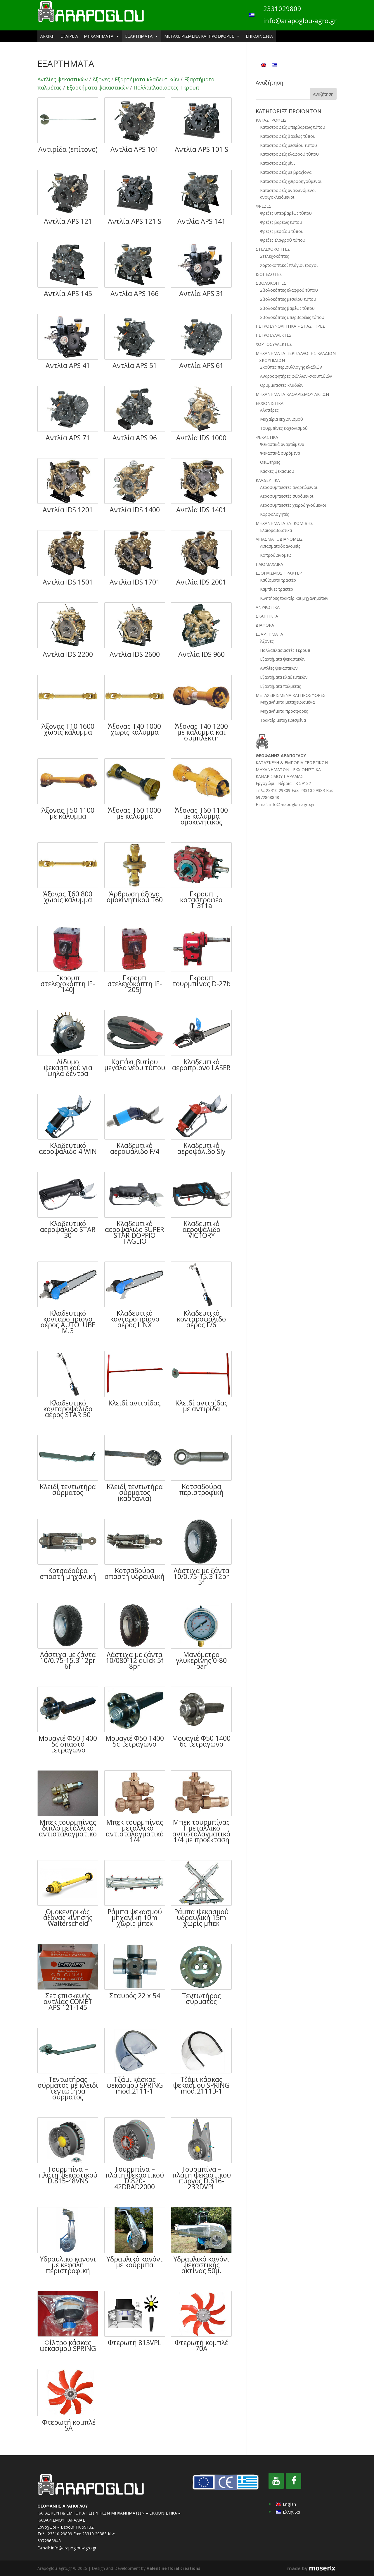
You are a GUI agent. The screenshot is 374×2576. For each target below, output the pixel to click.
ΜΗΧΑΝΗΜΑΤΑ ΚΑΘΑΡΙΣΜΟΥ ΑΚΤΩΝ (292, 394)
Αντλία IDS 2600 (135, 654)
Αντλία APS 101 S (201, 149)
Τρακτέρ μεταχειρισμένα (283, 720)
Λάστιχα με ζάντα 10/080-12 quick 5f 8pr (135, 1660)
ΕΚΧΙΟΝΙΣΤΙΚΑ (269, 403)
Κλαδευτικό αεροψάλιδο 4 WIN (68, 1148)
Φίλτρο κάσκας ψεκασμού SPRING (67, 2345)
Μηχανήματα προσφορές (284, 711)
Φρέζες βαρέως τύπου (281, 222)
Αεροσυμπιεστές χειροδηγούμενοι (293, 505)
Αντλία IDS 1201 (68, 510)
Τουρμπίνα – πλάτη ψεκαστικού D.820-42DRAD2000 (134, 2178)
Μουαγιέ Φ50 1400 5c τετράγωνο (134, 1741)
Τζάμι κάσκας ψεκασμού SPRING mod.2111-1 (134, 2085)
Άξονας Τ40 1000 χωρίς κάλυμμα (134, 729)
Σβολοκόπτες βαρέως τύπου (287, 308)
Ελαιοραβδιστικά (276, 530)
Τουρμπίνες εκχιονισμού (284, 428)
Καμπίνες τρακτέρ (276, 589)
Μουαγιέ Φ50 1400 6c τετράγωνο (201, 1741)
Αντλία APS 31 (201, 293)
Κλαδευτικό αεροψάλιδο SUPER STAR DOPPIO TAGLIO (134, 1232)
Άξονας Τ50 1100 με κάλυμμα (67, 813)
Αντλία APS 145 (68, 293)
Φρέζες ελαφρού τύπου (282, 240)
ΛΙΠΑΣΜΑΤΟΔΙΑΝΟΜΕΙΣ (279, 539)
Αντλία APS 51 (134, 365)
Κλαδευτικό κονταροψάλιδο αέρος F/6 (201, 1319)
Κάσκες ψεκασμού (277, 471)
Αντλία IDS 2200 (68, 654)
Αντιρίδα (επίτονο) (68, 149)
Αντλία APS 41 (68, 365)
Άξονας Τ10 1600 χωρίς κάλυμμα (67, 729)
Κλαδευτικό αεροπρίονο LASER (201, 1064)
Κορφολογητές (274, 514)
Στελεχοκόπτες (274, 256)
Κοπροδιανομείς (275, 555)
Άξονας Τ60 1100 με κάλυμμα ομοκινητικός (201, 816)
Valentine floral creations (173, 2568)
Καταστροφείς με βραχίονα (285, 172)
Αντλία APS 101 (134, 149)
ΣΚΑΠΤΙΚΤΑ (267, 616)
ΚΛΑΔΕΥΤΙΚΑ (268, 480)
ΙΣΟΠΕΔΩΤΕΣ (269, 274)
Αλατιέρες (269, 410)
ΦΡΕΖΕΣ (263, 206)
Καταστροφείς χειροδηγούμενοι (290, 181)
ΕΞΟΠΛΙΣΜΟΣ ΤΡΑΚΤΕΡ (279, 573)
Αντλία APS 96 (134, 438)
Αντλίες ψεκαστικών (62, 79)
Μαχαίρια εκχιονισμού (281, 419)
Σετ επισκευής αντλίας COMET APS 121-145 (68, 2001)
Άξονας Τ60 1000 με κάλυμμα (134, 813)
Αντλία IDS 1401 (201, 510)
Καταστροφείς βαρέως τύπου (288, 136)
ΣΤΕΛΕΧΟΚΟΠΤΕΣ (273, 249)
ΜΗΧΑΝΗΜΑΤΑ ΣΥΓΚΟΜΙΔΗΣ (284, 523)
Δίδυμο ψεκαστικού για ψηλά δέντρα (68, 1067)
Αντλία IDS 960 (201, 654)
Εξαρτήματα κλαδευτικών (147, 79)
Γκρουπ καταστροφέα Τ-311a (201, 899)
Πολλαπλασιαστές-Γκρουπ (166, 87)
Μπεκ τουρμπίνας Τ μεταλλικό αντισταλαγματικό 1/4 (135, 1831)
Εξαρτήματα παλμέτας (280, 686)
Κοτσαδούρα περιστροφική (201, 1489)
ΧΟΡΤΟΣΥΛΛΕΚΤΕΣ (274, 344)
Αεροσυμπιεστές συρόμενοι (286, 496)
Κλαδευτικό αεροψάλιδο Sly (201, 1148)
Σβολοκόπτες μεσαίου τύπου (288, 299)
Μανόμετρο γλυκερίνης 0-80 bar (201, 1660)
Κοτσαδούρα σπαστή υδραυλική (135, 1573)
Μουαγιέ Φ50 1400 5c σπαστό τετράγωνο (68, 1744)
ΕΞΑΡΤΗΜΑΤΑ (141, 36)
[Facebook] (293, 2481)
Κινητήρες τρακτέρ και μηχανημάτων (294, 598)
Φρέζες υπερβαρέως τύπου (286, 213)
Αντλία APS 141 (201, 221)
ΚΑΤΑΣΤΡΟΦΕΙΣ (271, 120)
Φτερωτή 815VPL (134, 2342)
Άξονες (101, 79)
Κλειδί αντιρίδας (134, 1403)
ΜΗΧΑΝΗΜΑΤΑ (101, 36)
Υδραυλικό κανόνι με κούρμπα (134, 2262)
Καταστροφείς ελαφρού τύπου (289, 154)
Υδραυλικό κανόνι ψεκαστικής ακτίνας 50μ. (201, 2264)
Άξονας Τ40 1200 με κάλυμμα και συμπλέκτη (201, 732)
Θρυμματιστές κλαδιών (282, 385)
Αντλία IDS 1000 (201, 438)
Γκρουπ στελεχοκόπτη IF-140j (68, 983)
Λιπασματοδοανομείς (280, 546)
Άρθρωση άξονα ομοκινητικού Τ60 (135, 897)
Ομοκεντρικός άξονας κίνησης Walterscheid (67, 1917)
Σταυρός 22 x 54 (134, 1995)
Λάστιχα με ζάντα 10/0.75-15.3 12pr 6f (68, 1660)
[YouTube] (276, 2481)
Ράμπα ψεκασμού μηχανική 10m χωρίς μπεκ (135, 1917)
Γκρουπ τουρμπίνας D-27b (201, 981)
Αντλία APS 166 (134, 293)
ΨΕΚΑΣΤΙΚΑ (267, 437)
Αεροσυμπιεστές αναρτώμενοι (288, 487)
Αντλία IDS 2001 (201, 582)
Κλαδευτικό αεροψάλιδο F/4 (134, 1148)
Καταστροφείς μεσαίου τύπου (288, 145)
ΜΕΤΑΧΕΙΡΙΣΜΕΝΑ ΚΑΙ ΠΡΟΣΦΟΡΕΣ (202, 36)
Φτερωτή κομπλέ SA (69, 2425)
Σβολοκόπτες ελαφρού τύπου (289, 290)
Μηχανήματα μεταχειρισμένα (287, 702)
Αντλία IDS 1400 (135, 510)
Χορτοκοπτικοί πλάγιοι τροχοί (289, 265)
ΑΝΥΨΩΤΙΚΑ (268, 607)
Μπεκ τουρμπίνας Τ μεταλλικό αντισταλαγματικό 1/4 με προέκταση (201, 1831)
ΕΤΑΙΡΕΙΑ (69, 36)
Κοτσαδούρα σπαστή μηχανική (68, 1573)
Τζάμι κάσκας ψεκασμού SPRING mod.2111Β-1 (201, 2085)
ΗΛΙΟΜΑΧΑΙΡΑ (269, 564)
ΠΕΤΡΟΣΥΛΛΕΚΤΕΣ (274, 335)
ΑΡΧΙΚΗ (47, 36)
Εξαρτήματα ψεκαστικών (98, 87)
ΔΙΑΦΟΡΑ (265, 625)
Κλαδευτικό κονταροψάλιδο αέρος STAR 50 (67, 1408)
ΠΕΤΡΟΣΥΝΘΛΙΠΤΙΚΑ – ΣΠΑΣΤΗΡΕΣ (290, 326)
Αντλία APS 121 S (134, 221)
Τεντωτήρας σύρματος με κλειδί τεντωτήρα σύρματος (68, 2088)
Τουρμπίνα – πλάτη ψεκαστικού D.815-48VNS (68, 2175)
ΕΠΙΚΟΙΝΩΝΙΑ (259, 36)
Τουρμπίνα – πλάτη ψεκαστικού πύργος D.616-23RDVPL (201, 2178)
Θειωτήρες (270, 462)
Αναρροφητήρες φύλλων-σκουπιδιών (296, 376)
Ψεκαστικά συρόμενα (280, 453)
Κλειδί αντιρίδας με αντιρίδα (201, 1406)
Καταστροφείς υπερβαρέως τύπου (292, 127)
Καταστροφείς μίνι (277, 163)
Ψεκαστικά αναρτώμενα (282, 444)
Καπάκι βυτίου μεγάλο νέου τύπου (134, 1064)
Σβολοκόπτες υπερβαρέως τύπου (292, 317)
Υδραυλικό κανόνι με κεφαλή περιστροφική (68, 2264)
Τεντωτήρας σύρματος (201, 1998)
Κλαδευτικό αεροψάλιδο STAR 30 (68, 1229)
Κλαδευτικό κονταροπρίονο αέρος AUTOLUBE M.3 (68, 1321)
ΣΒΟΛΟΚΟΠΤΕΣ (271, 283)
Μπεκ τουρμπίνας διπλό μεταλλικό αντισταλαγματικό (68, 1828)
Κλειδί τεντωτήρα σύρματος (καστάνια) (135, 1492)
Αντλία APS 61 (201, 365)
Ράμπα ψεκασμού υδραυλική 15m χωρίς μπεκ (201, 1917)
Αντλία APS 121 (68, 221)
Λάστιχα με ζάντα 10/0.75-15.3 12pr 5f (201, 1576)
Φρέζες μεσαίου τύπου (282, 231)
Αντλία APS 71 (68, 438)
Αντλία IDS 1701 (135, 582)
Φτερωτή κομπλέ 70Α (201, 2345)
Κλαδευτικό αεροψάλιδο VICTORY (201, 1229)
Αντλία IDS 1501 (68, 582)
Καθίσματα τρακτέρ (278, 580)
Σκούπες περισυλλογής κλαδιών (291, 367)
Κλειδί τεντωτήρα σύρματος (68, 1489)
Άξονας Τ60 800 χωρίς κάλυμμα (67, 897)
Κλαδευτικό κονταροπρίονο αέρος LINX (134, 1319)
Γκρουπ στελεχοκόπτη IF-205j (135, 983)
